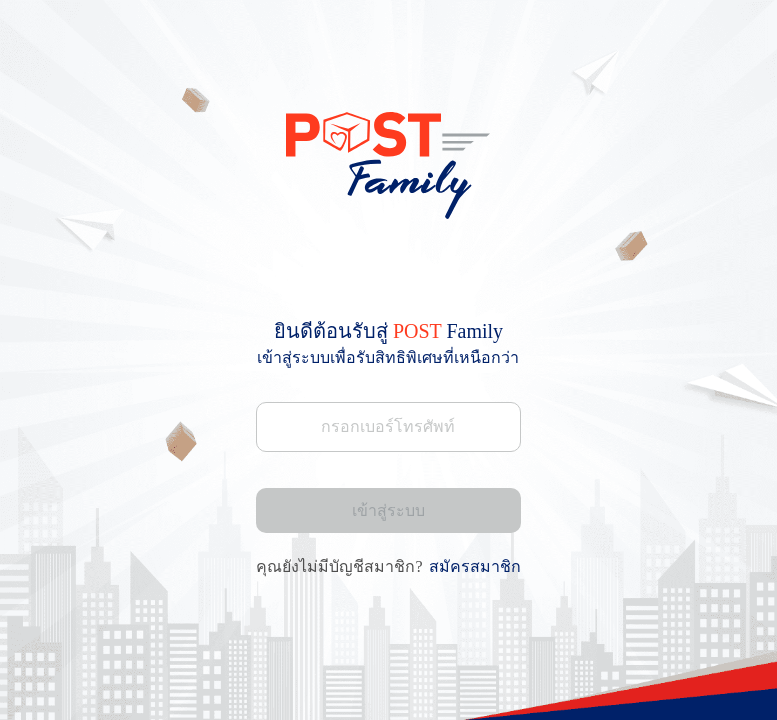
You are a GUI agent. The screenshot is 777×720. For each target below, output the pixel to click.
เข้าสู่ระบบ (388, 510)
